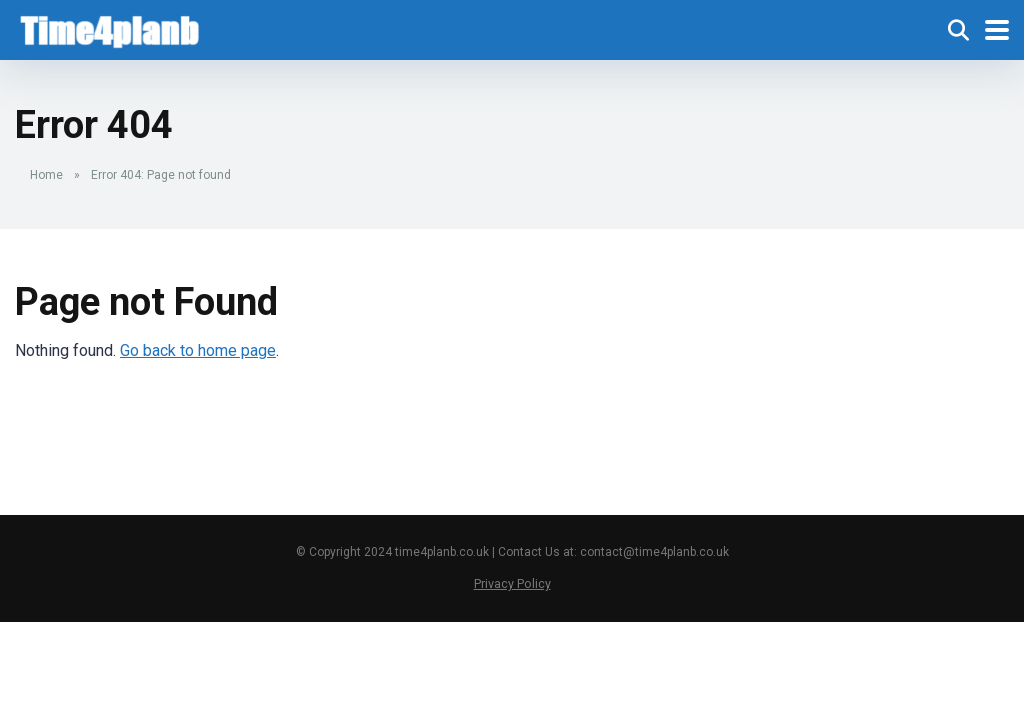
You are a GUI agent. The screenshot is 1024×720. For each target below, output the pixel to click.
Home (46, 175)
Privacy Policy (512, 583)
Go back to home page (198, 350)
